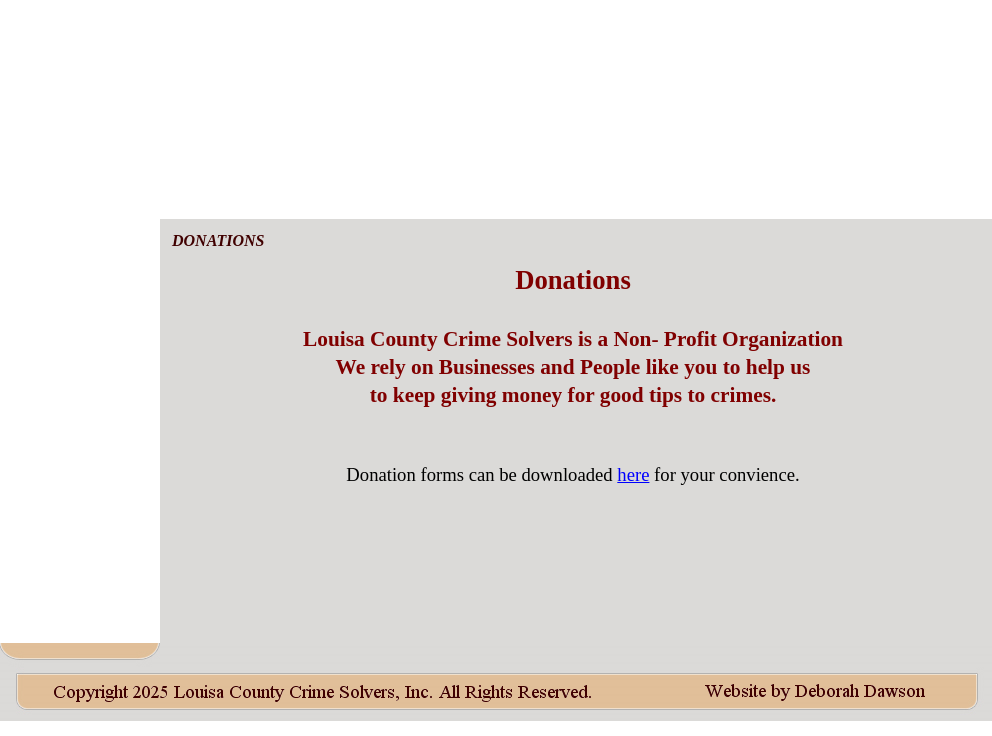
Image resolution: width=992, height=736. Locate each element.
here (633, 474)
